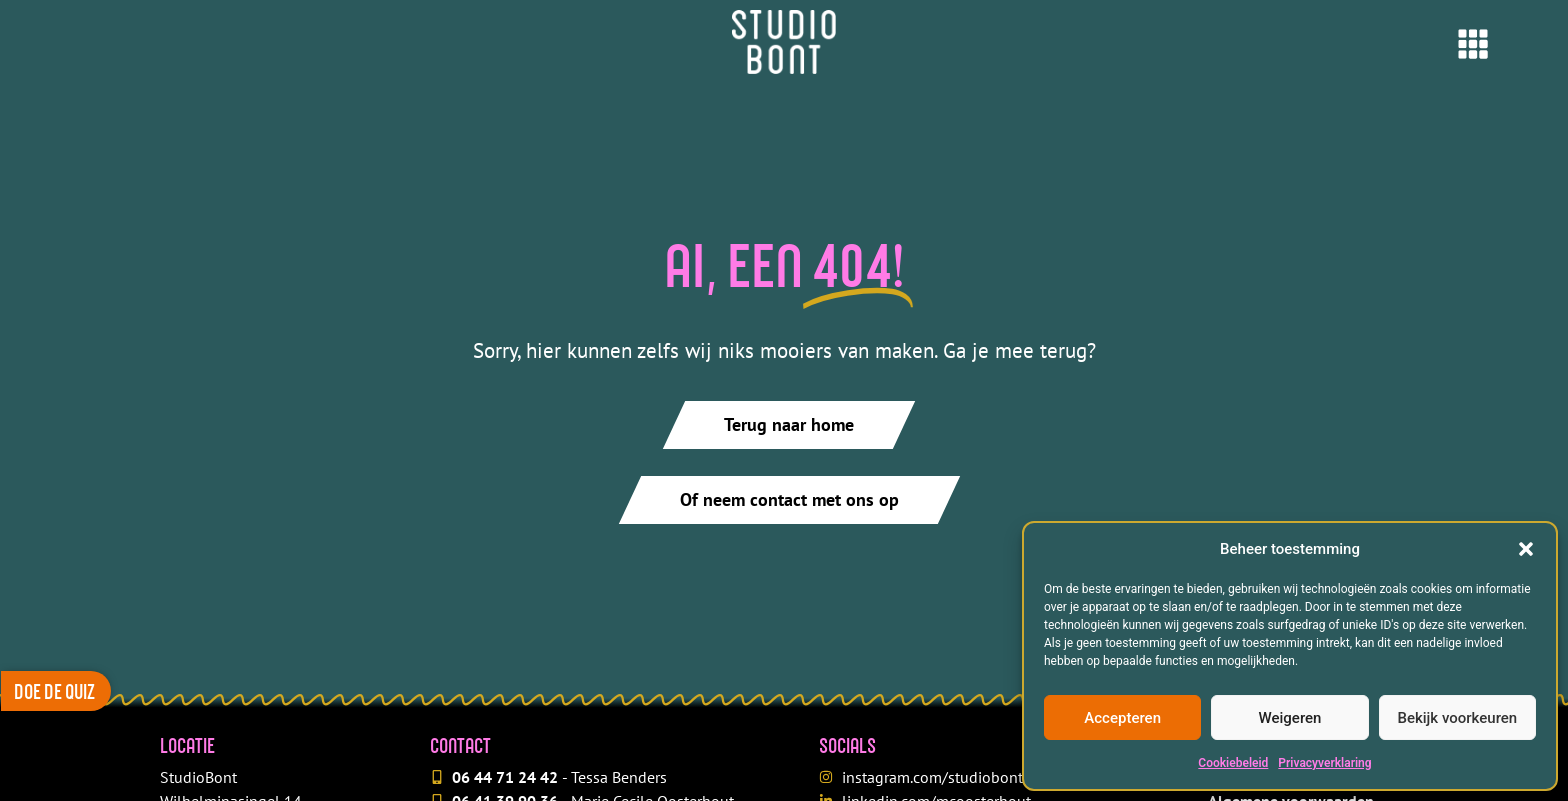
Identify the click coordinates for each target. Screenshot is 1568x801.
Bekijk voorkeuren (1457, 718)
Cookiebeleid (1233, 763)
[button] (1526, 549)
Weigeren (1290, 718)
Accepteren (1122, 718)
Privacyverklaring (1324, 763)
